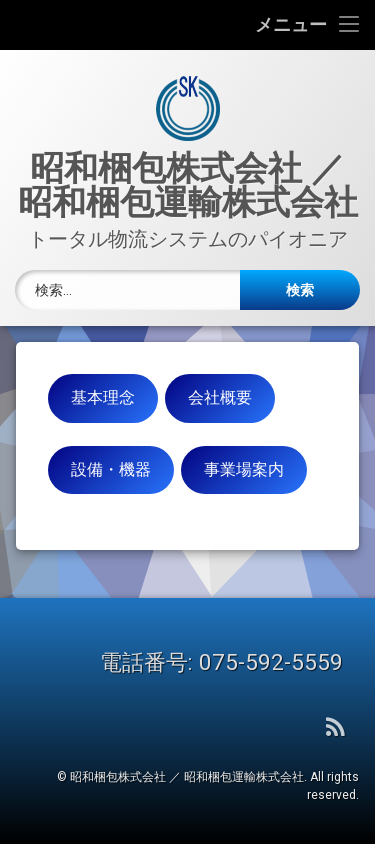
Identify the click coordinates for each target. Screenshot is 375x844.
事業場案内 (244, 469)
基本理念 (103, 397)
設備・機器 (111, 469)
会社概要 (220, 397)
